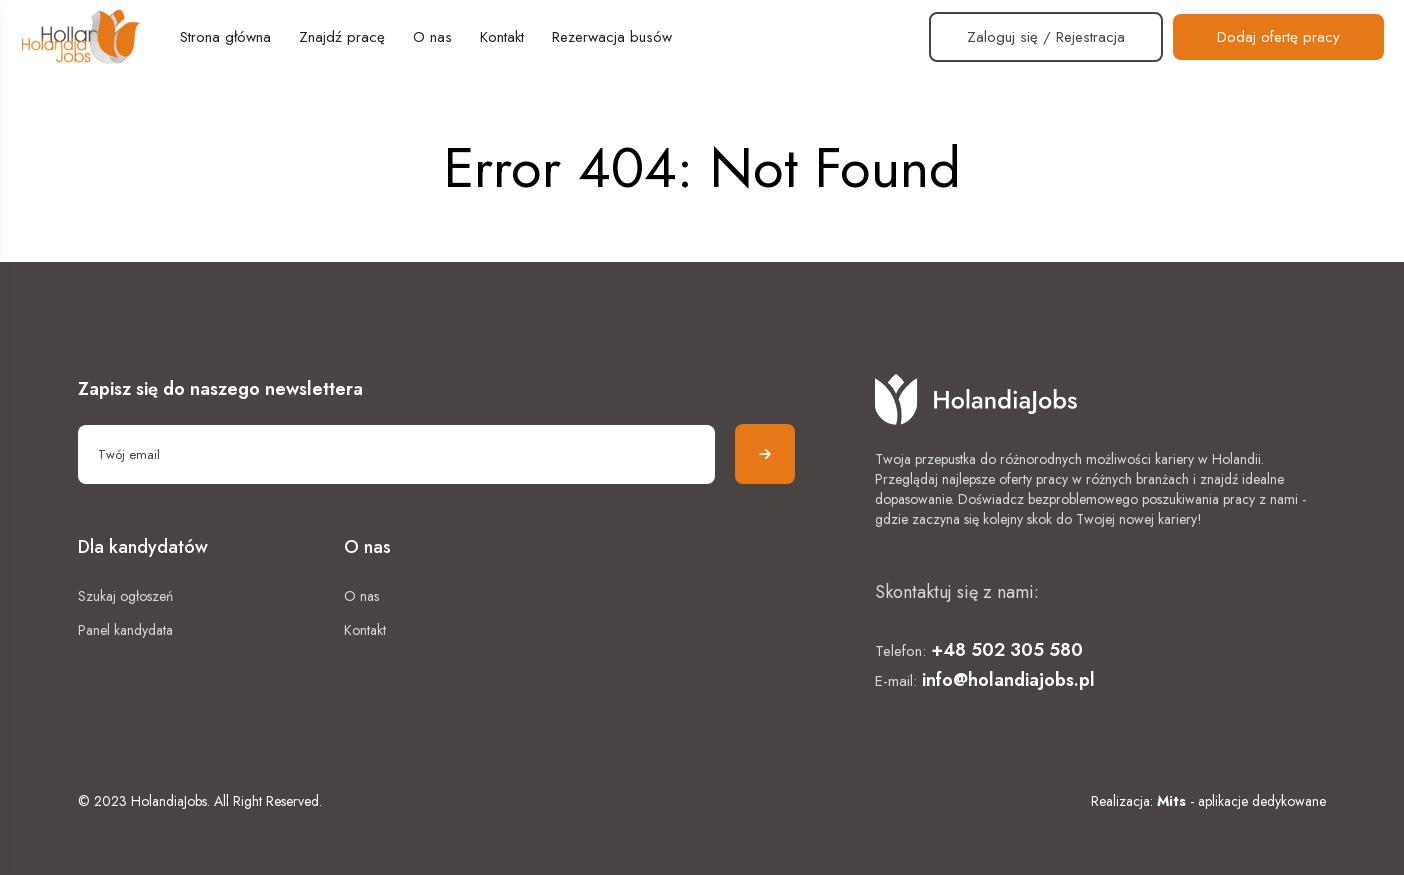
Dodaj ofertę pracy (1278, 37)
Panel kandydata (125, 630)
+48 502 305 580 (1007, 650)
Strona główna (225, 37)
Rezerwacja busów (612, 37)
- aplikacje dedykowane (1241, 801)
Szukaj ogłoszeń (125, 596)
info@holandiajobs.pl (1008, 680)
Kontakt (502, 37)
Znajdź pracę (342, 37)
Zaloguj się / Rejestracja (1046, 37)
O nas (432, 37)
